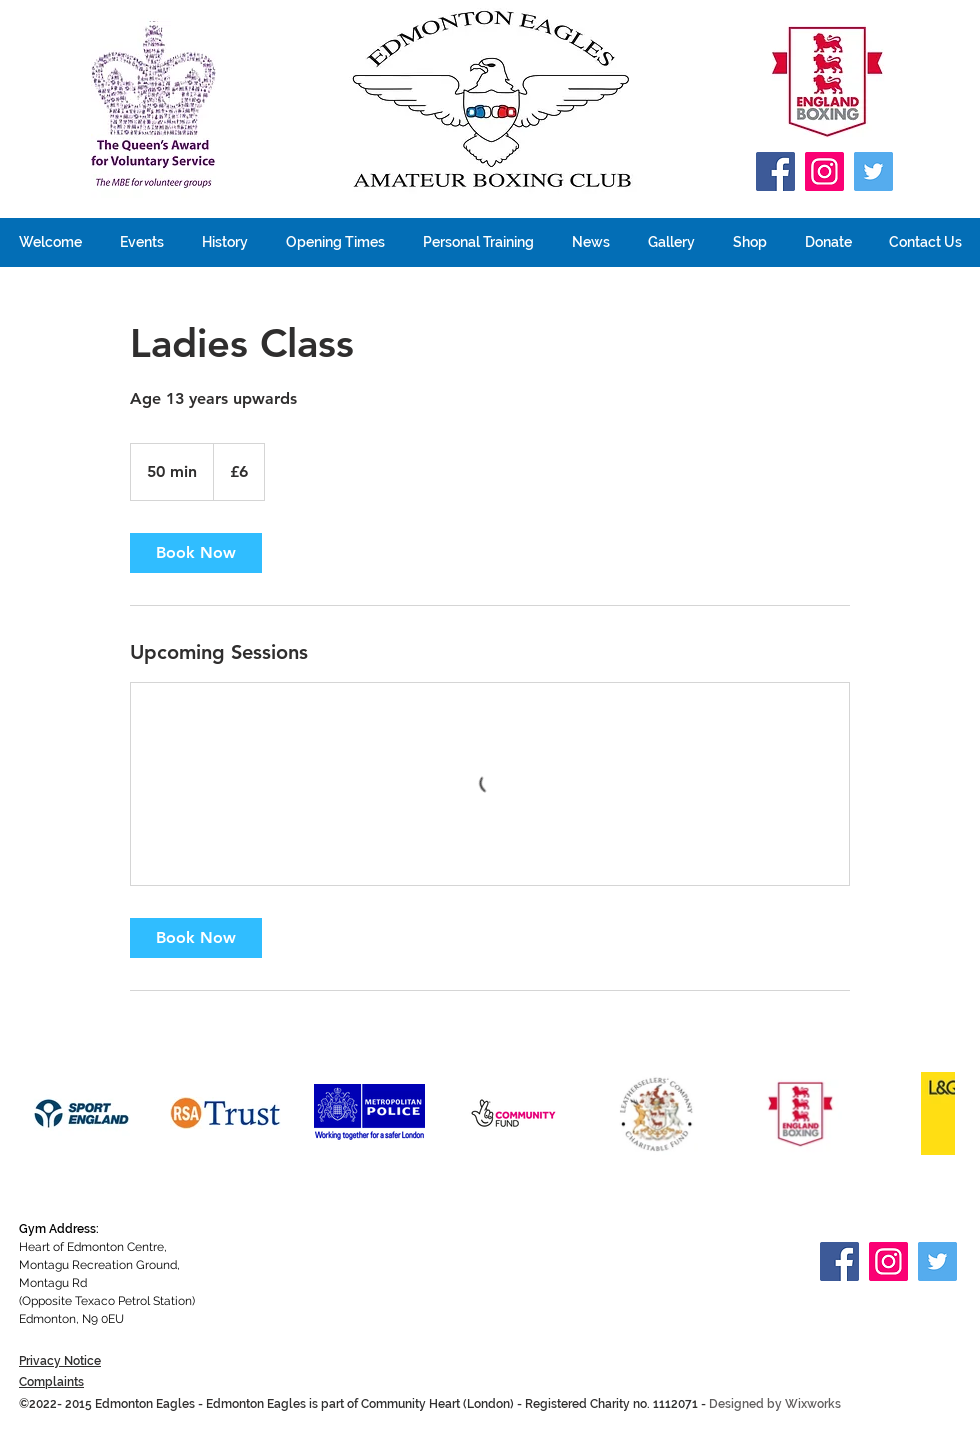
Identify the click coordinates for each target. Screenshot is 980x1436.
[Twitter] (873, 171)
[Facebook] (775, 171)
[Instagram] (824, 171)
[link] (196, 553)
